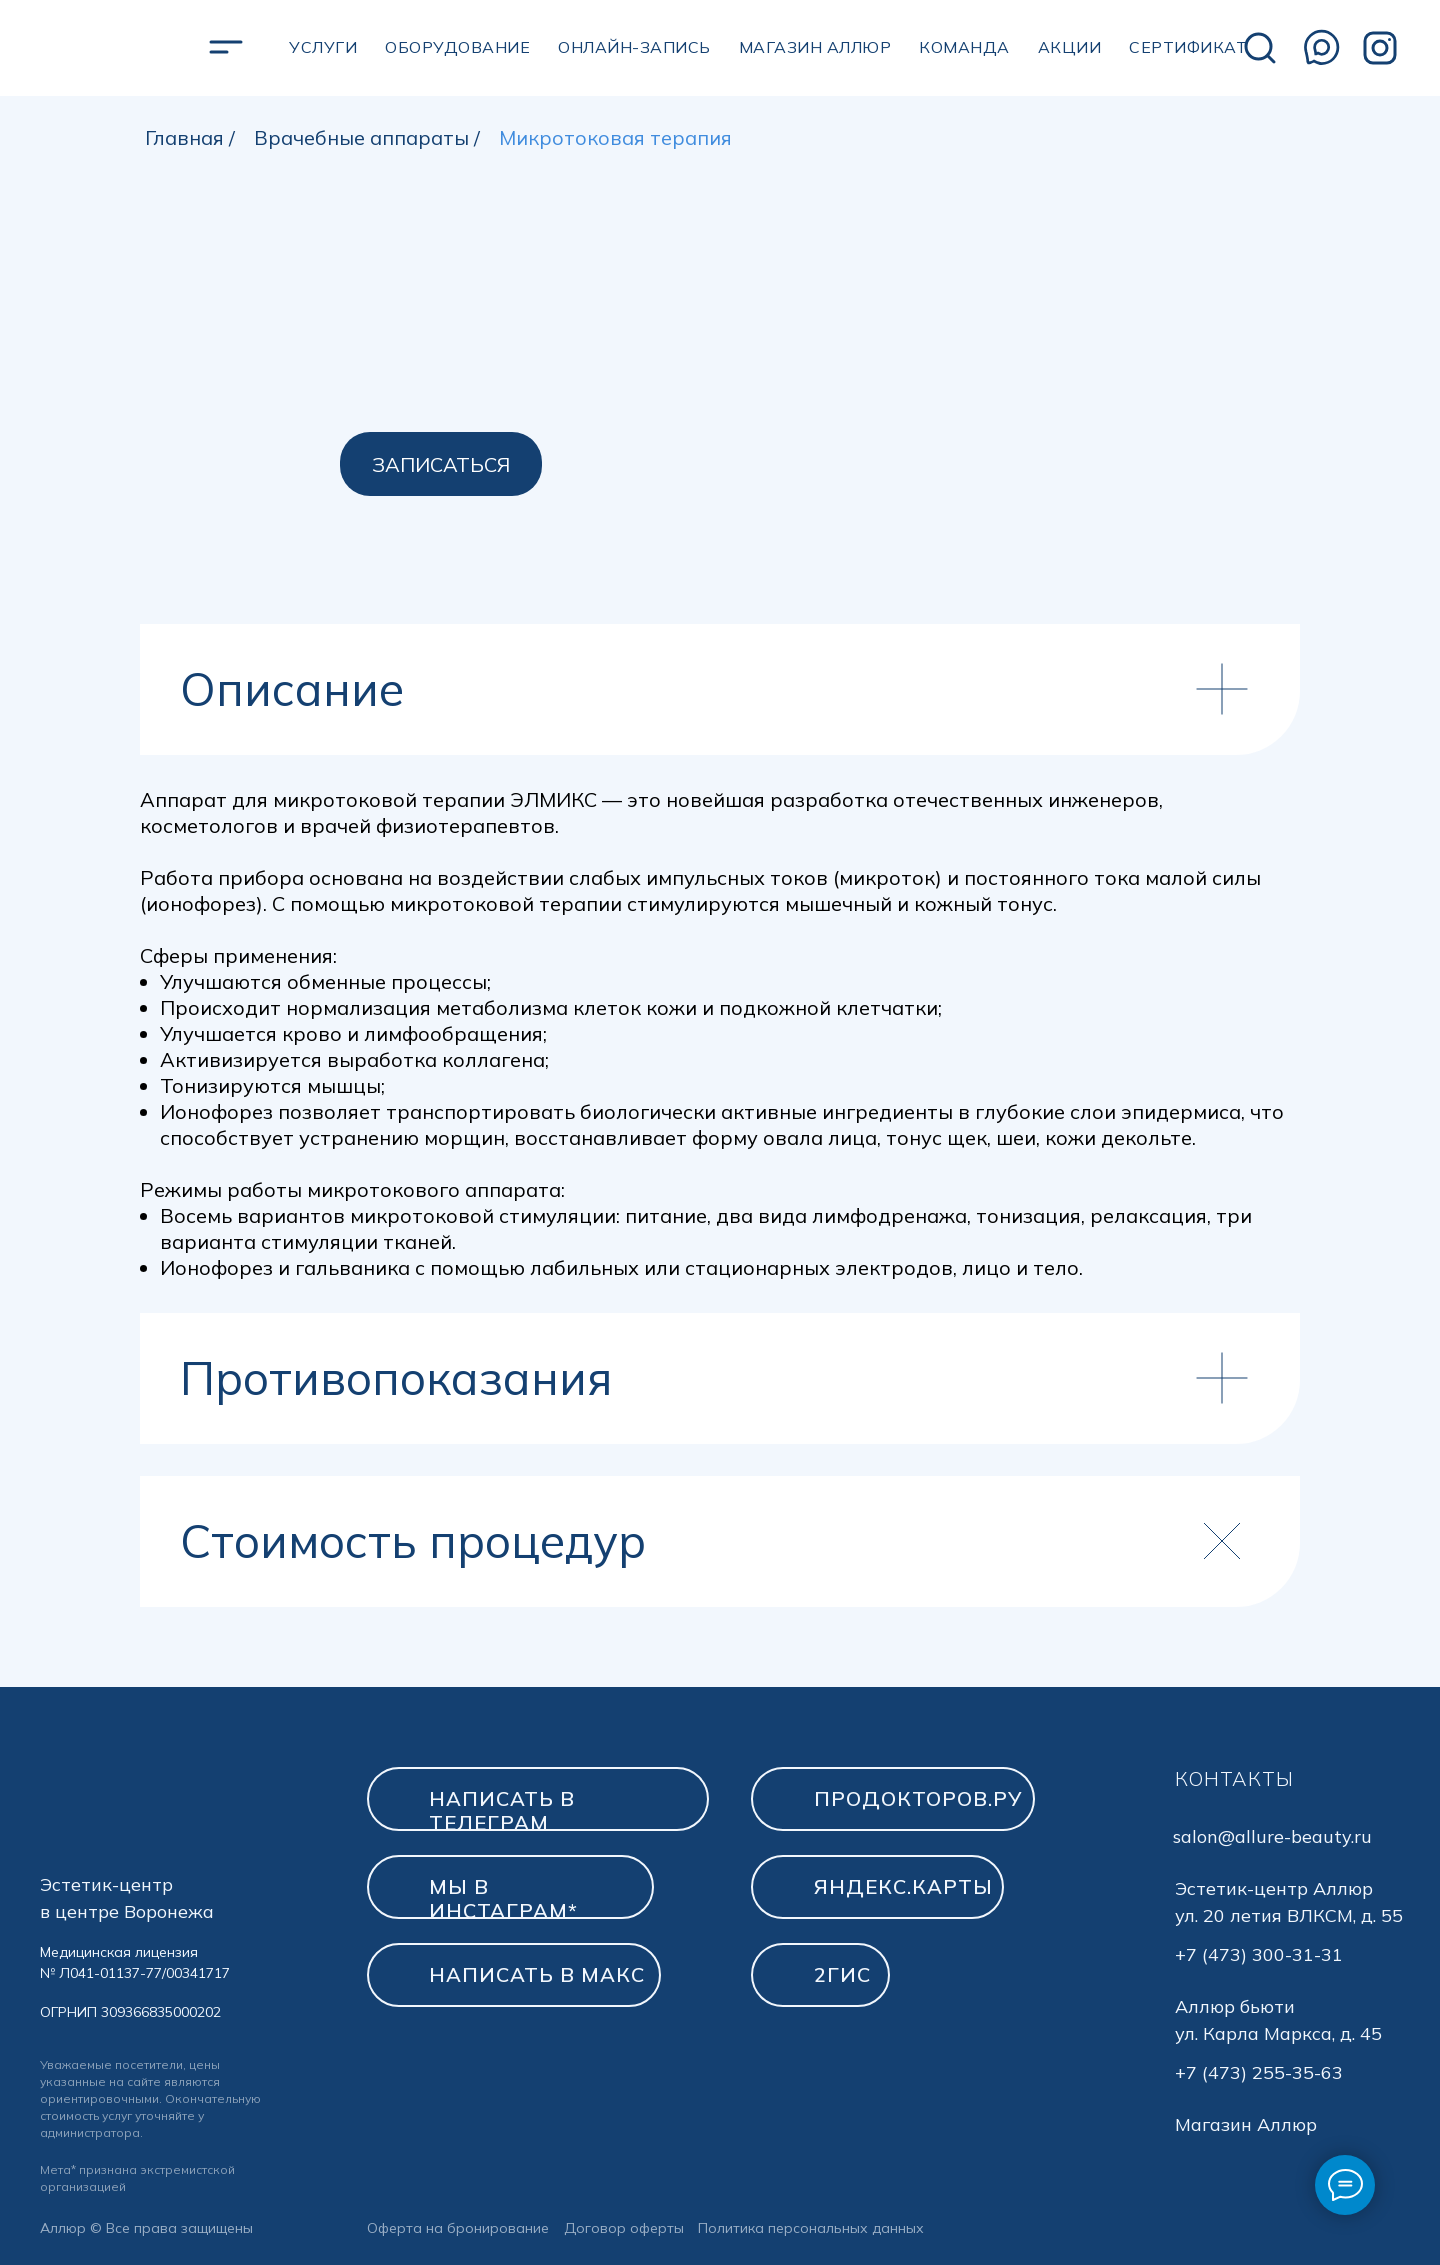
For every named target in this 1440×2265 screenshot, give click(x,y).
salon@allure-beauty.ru (1272, 1836)
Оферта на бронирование (458, 2228)
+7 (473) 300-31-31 (1259, 1954)
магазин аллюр (815, 47)
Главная (184, 138)
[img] (1260, 48)
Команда (964, 47)
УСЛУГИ (323, 47)
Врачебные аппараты (361, 138)
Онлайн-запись (634, 47)
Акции (1070, 47)
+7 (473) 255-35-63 (1259, 2072)
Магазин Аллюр (1246, 2124)
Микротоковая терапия (615, 138)
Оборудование (457, 47)
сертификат (1188, 47)
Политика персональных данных (811, 2228)
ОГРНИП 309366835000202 (130, 2012)
